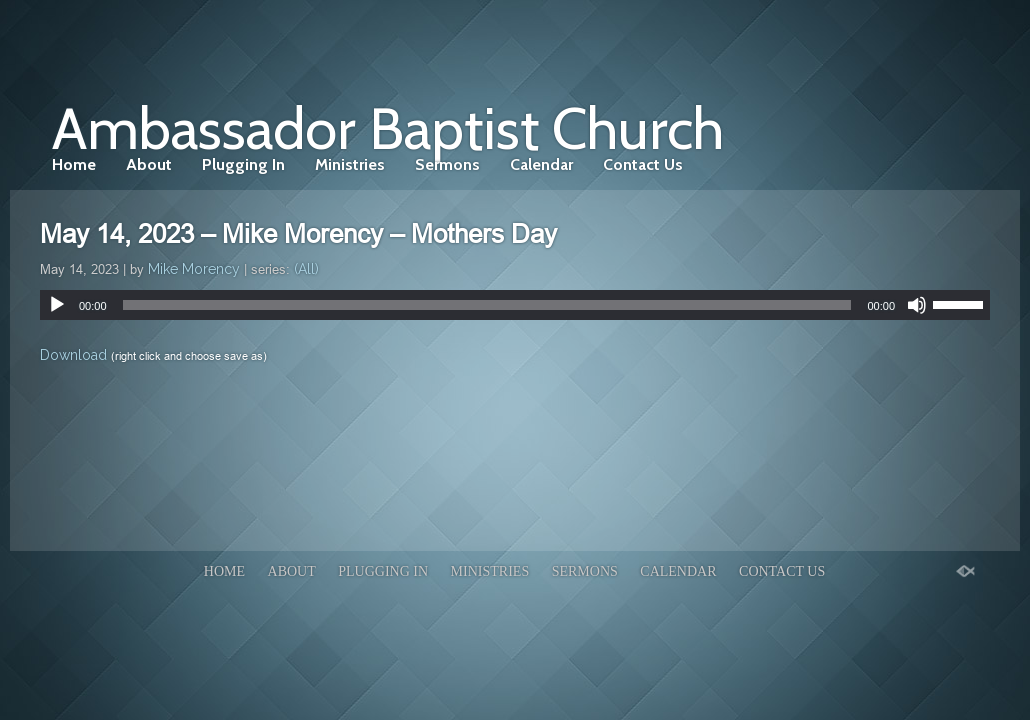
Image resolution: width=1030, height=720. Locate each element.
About (149, 164)
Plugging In (243, 164)
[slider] (487, 305)
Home (74, 164)
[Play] (57, 305)
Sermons (447, 164)
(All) (306, 269)
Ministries (350, 164)
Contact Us (643, 164)
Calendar (541, 164)
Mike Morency (194, 269)
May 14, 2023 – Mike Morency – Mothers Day (298, 233)
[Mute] (917, 305)
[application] (515, 305)
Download (73, 355)
